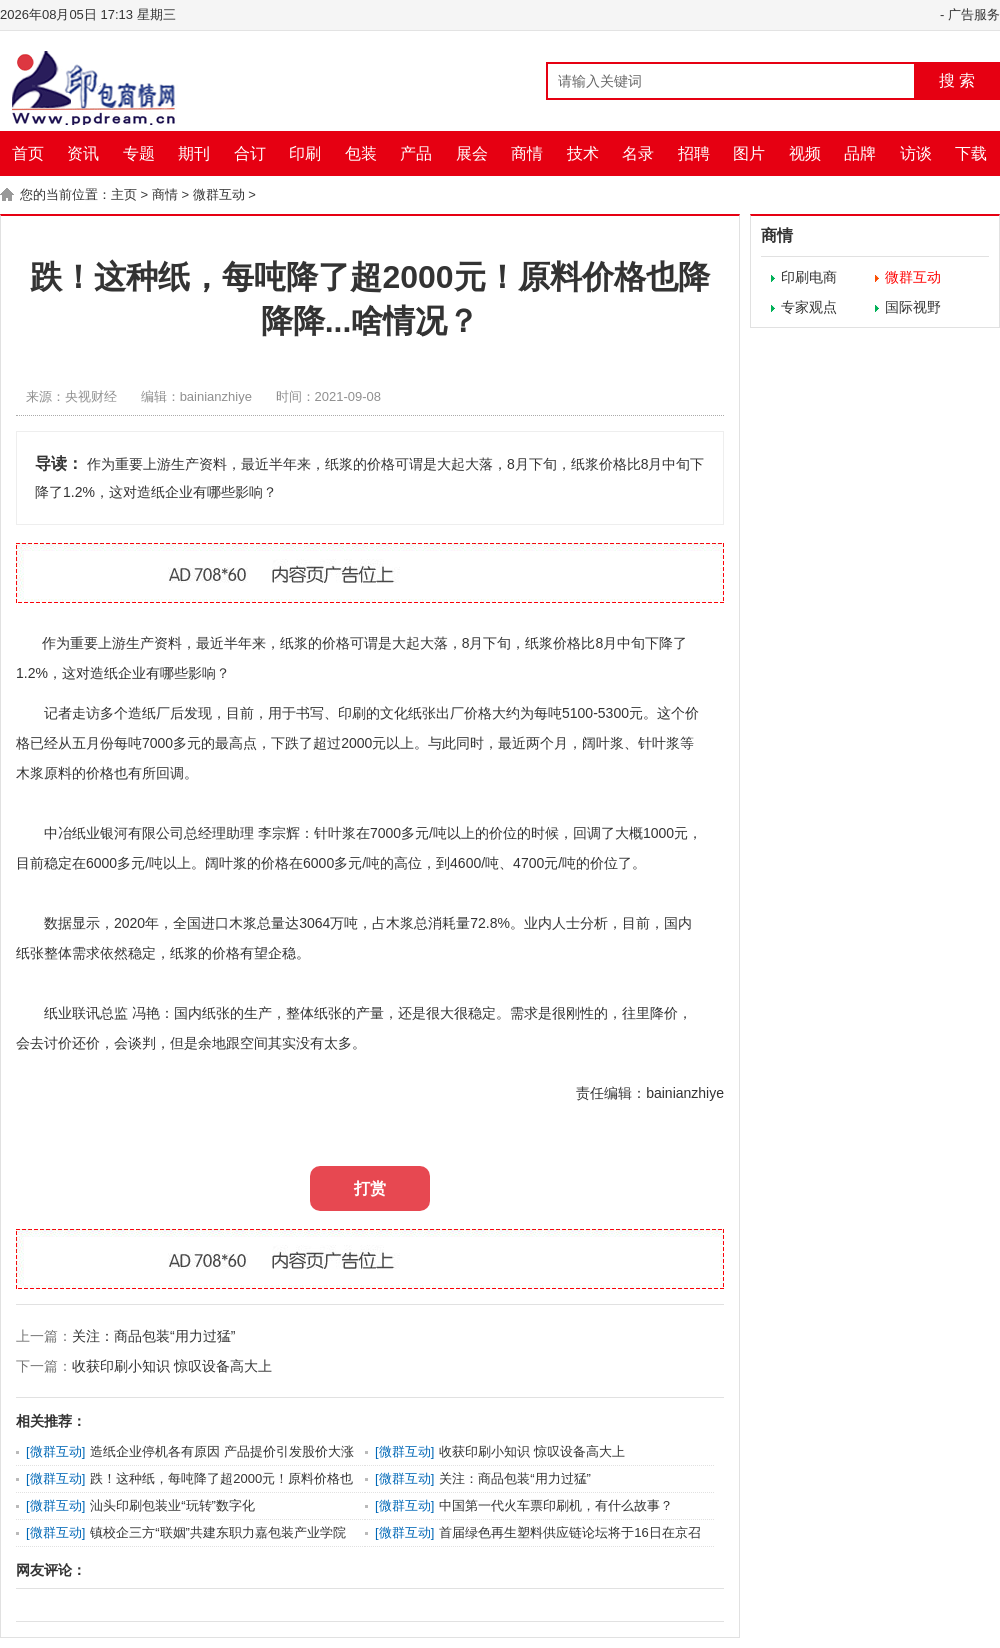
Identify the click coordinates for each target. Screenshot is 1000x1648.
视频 (805, 153)
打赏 (370, 1188)
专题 (139, 153)
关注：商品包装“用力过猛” (153, 1336)
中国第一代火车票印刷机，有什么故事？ (556, 1505)
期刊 (194, 153)
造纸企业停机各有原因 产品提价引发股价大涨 (222, 1451)
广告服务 (974, 14)
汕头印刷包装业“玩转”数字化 (172, 1505)
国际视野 (913, 307)
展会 (472, 153)
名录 (638, 153)
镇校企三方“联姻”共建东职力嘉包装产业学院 (218, 1532)
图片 (749, 153)
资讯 (83, 153)
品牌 (860, 153)
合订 (250, 153)
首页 (28, 153)
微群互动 (219, 194)
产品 (416, 153)
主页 (124, 194)
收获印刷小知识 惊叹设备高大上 (172, 1366)
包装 (361, 153)
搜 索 (957, 80)
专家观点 (809, 307)
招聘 (694, 153)
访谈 (916, 153)
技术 (583, 153)
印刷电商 (809, 277)
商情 (527, 153)
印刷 (305, 153)
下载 (971, 153)
